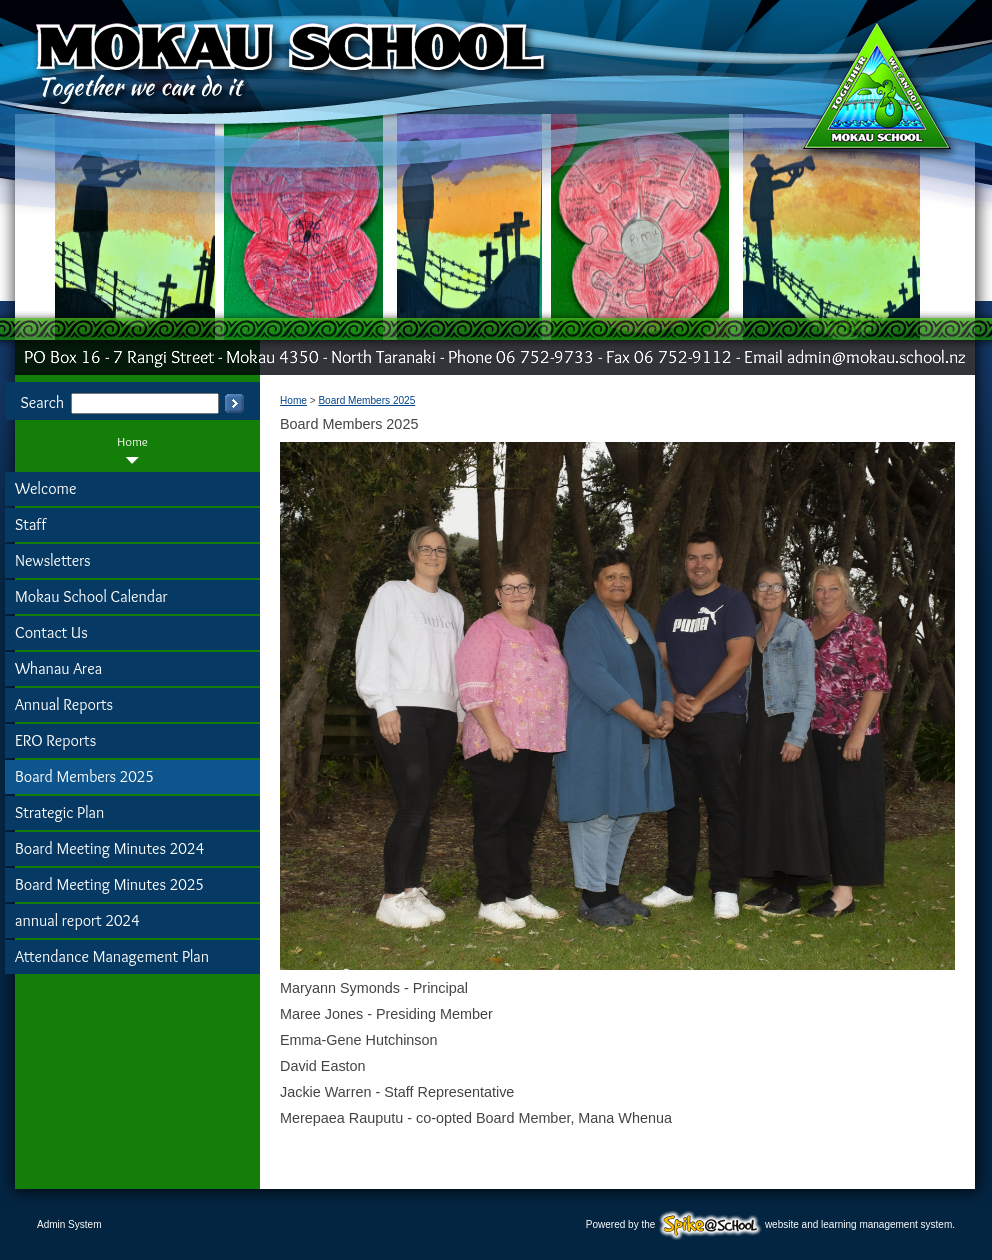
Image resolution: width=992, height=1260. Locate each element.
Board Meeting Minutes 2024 (109, 848)
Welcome (45, 488)
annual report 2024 (77, 920)
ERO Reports (55, 740)
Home (132, 441)
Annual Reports (64, 704)
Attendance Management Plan (112, 956)
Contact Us (51, 632)
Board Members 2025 (84, 776)
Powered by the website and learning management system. (770, 1224)
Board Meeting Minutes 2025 (109, 884)
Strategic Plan (59, 812)
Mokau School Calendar (91, 596)
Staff (30, 524)
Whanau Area (58, 668)
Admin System (69, 1224)
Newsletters (53, 560)
